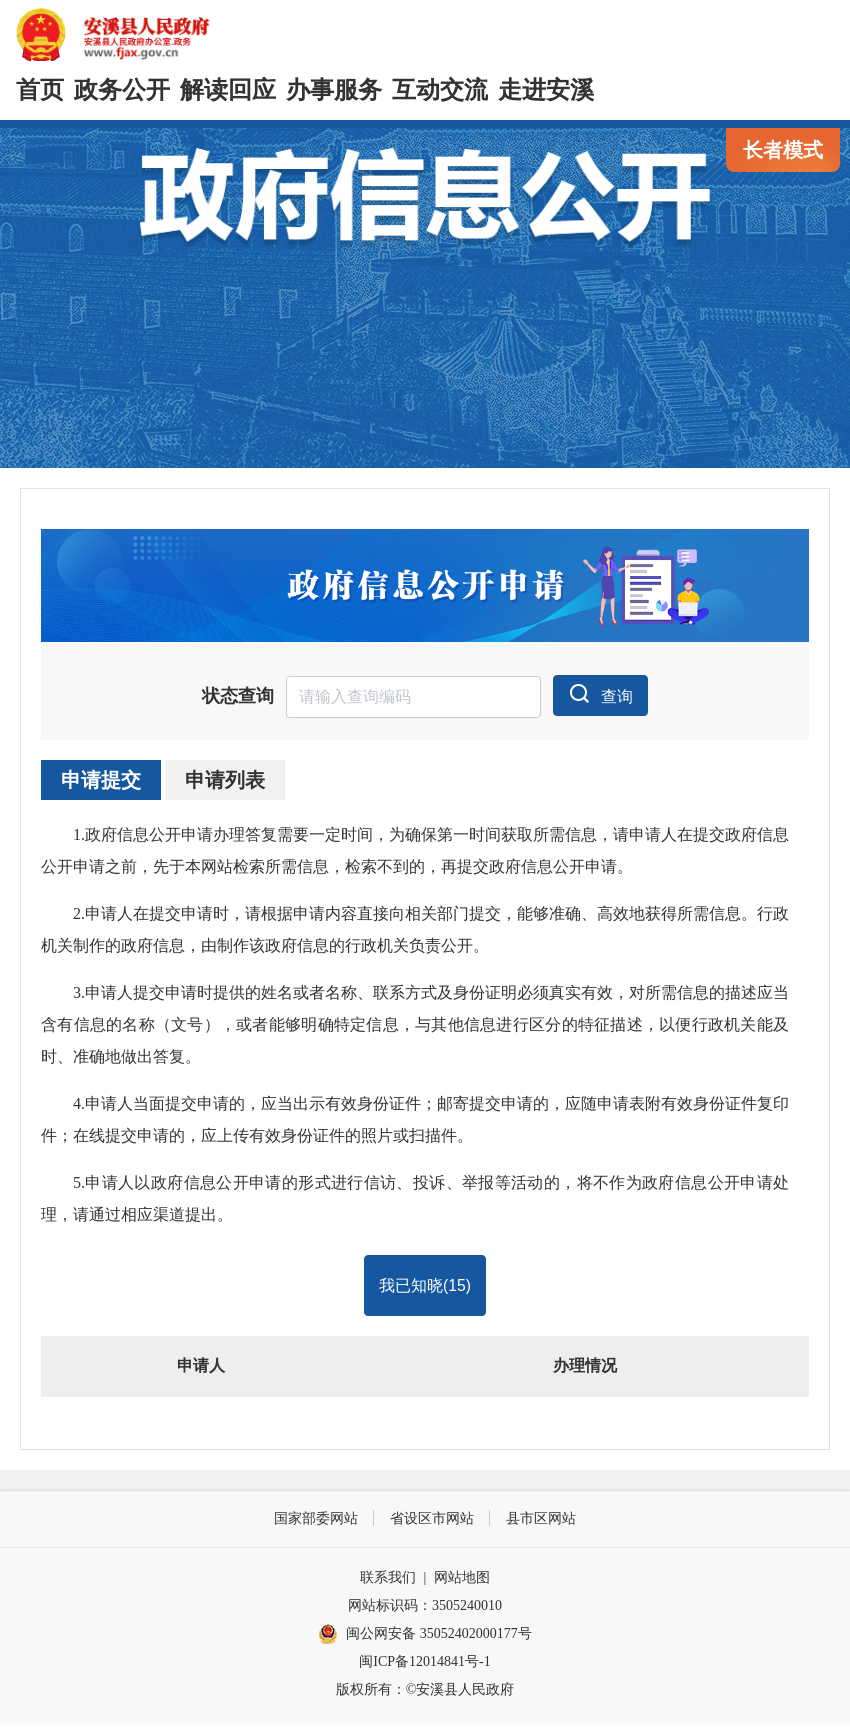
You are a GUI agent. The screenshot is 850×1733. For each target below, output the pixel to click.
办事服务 (334, 90)
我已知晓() (425, 1294)
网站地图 (462, 1588)
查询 (600, 701)
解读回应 (228, 90)
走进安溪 (546, 90)
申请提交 (101, 788)
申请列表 (225, 788)
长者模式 (783, 150)
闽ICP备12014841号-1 (424, 1672)
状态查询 (238, 704)
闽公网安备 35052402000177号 (425, 1646)
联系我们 (388, 1588)
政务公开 (122, 90)
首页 (40, 90)
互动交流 (440, 90)
